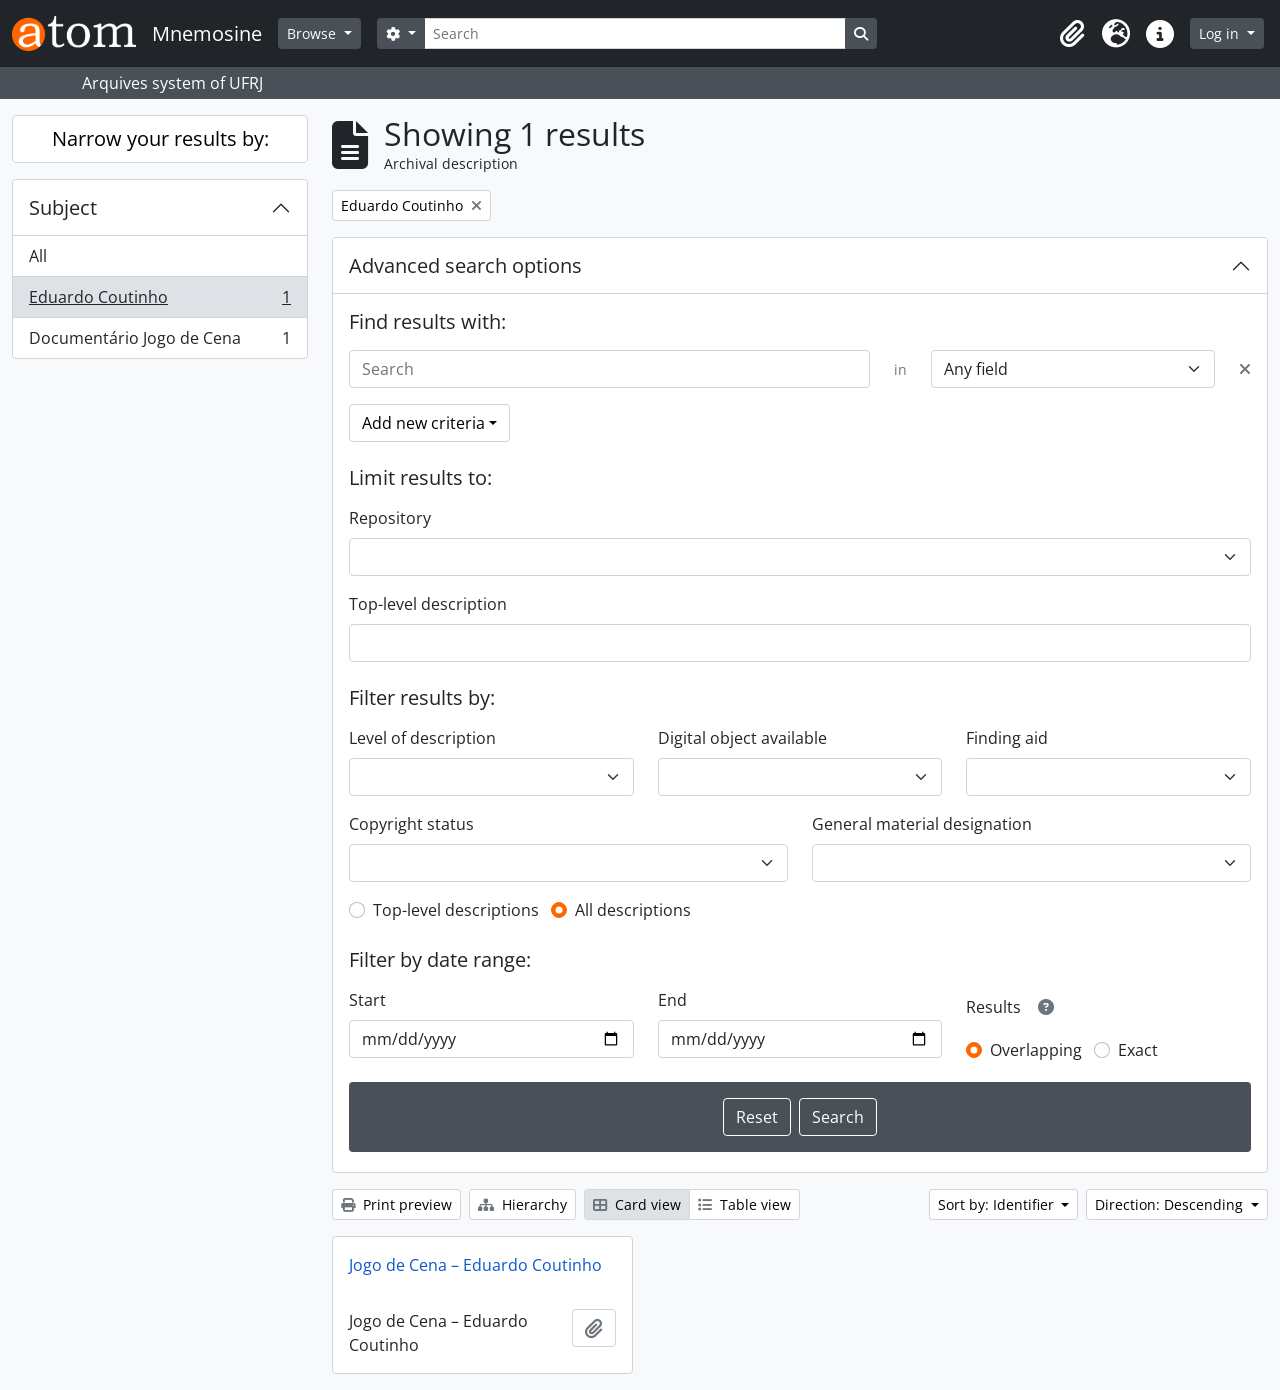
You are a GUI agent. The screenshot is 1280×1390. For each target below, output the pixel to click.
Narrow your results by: (160, 138)
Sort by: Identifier (998, 1204)
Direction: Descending (1171, 1204)
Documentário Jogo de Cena (159, 342)
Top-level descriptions (456, 910)
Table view (744, 1204)
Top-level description (428, 604)
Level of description (422, 738)
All (38, 256)
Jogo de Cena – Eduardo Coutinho (475, 1265)
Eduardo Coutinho (159, 301)
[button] (1072, 34)
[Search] (635, 33)
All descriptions (633, 910)
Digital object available (742, 738)
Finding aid (1007, 738)
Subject (63, 207)
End (672, 1000)
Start (367, 1000)
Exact (1138, 1050)
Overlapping (1036, 1050)
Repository (390, 518)
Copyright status (411, 824)
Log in (1221, 33)
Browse (313, 33)
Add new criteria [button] (423, 423)
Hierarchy (522, 1204)
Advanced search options (465, 265)
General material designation (922, 824)
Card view (637, 1204)
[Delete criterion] (1245, 369)
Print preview (396, 1204)
